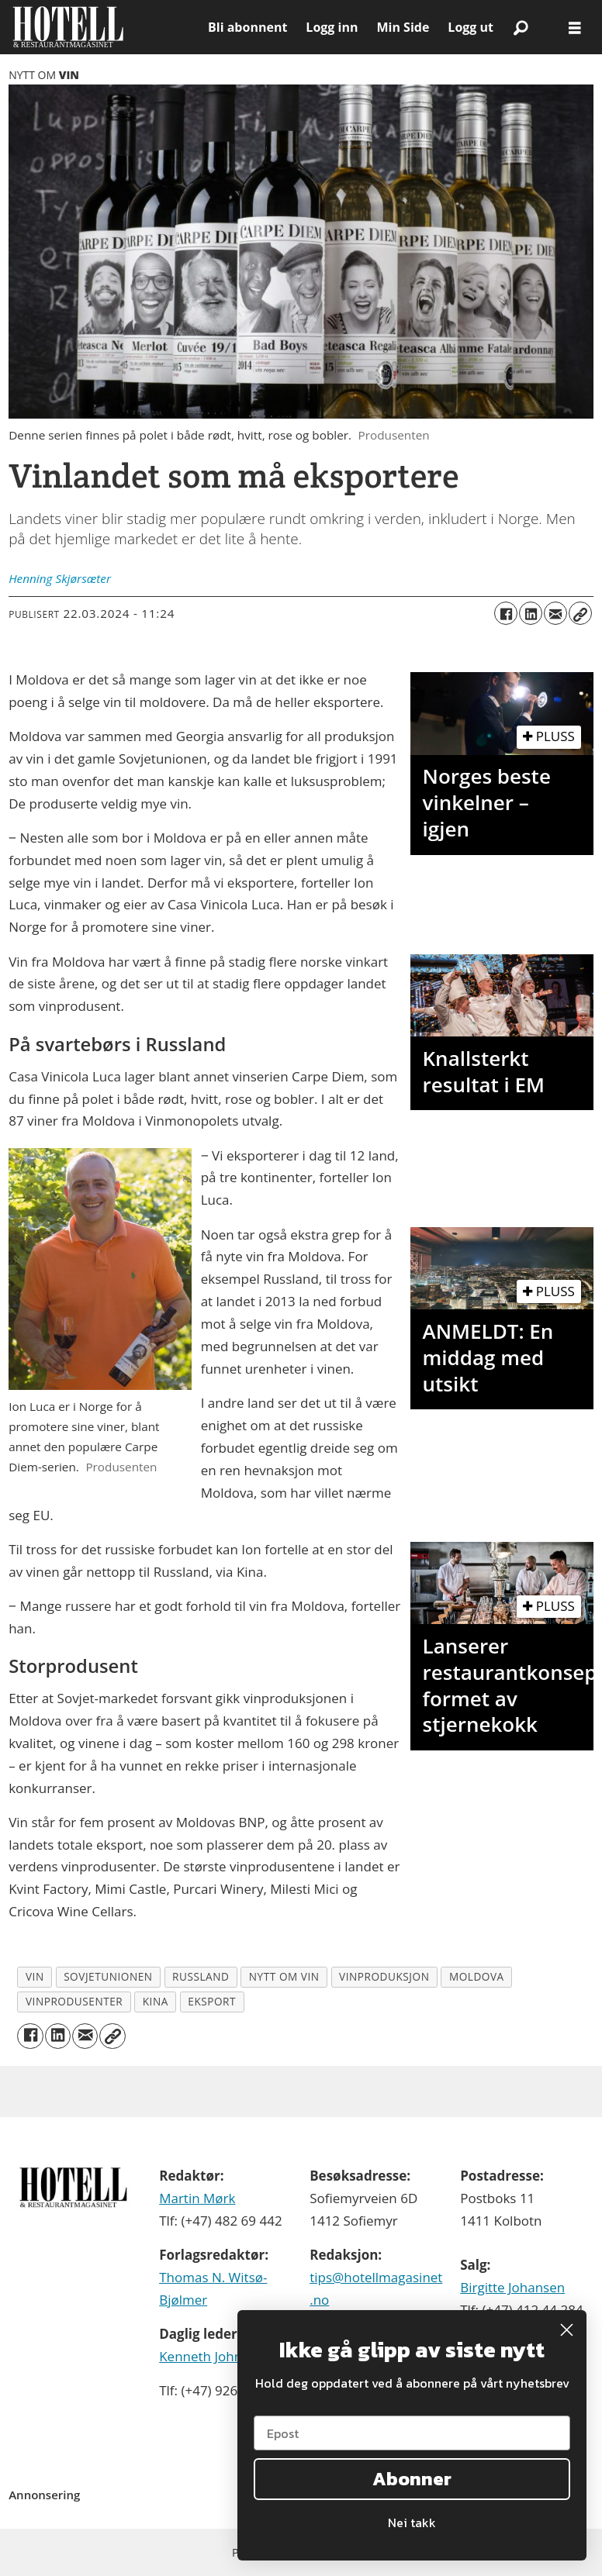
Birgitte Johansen (512, 2287)
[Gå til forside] (103, 27)
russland (200, 1976)
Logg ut (470, 27)
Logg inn (332, 27)
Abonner (412, 2478)
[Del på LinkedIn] (530, 613)
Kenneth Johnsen (211, 2356)
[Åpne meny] (575, 27)
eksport (212, 2001)
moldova (476, 1976)
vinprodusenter (74, 2001)
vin (35, 1976)
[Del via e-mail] (555, 613)
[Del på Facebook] (505, 613)
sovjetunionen (108, 1976)
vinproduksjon (384, 1976)
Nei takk (412, 2522)
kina (155, 2001)
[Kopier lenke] (580, 613)
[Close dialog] (566, 2329)
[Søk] (520, 27)
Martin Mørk (197, 2198)
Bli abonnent (247, 27)
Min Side (402, 27)
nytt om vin (284, 1976)
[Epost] (412, 2433)
